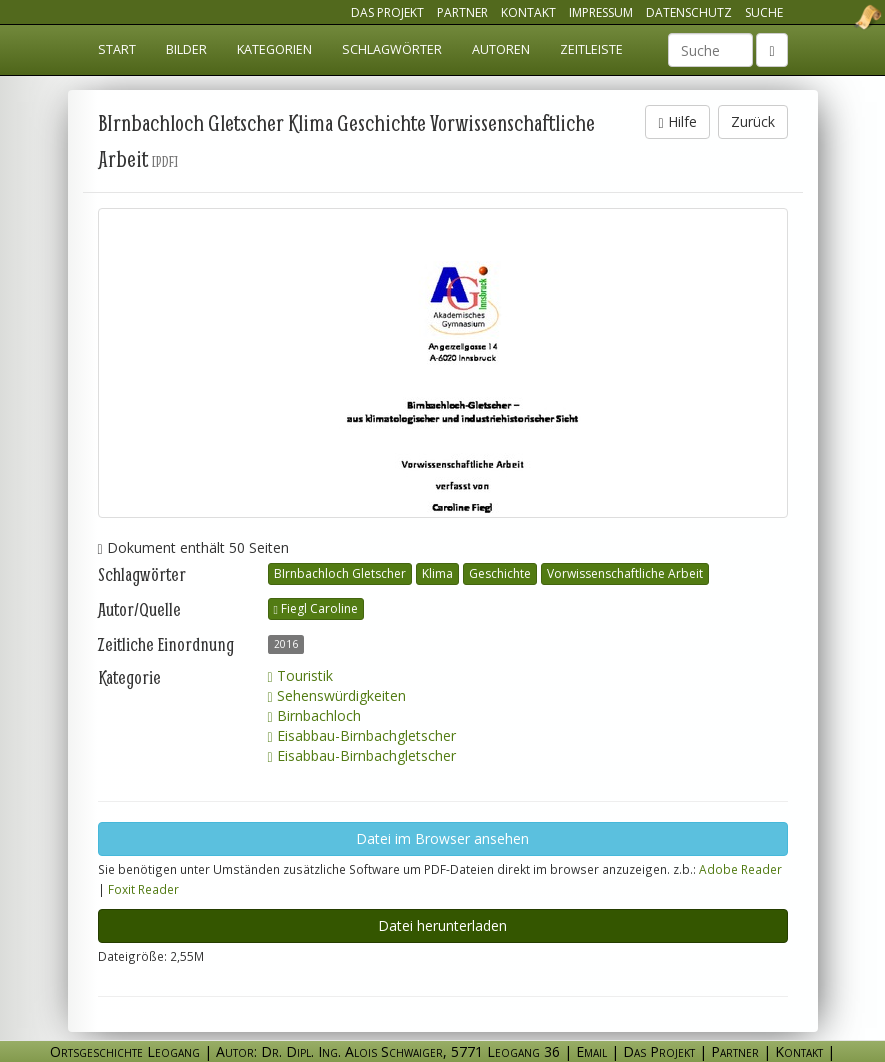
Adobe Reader (740, 869)
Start (117, 49)
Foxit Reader (143, 889)
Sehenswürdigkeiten (337, 695)
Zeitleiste (591, 49)
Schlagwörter (392, 49)
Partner (462, 12)
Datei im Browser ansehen (442, 838)
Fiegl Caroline (316, 608)
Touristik (300, 675)
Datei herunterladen (442, 925)
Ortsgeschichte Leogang (843, 17)
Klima (437, 573)
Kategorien (274, 49)
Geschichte (500, 573)
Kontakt (528, 12)
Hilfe (677, 121)
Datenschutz (689, 12)
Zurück (753, 121)
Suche (764, 12)
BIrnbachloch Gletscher (340, 573)
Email (591, 1051)
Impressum (601, 12)
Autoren (501, 49)
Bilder (186, 49)
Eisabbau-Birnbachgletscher (362, 735)
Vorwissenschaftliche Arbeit (625, 573)
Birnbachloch (314, 715)
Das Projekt (387, 12)
